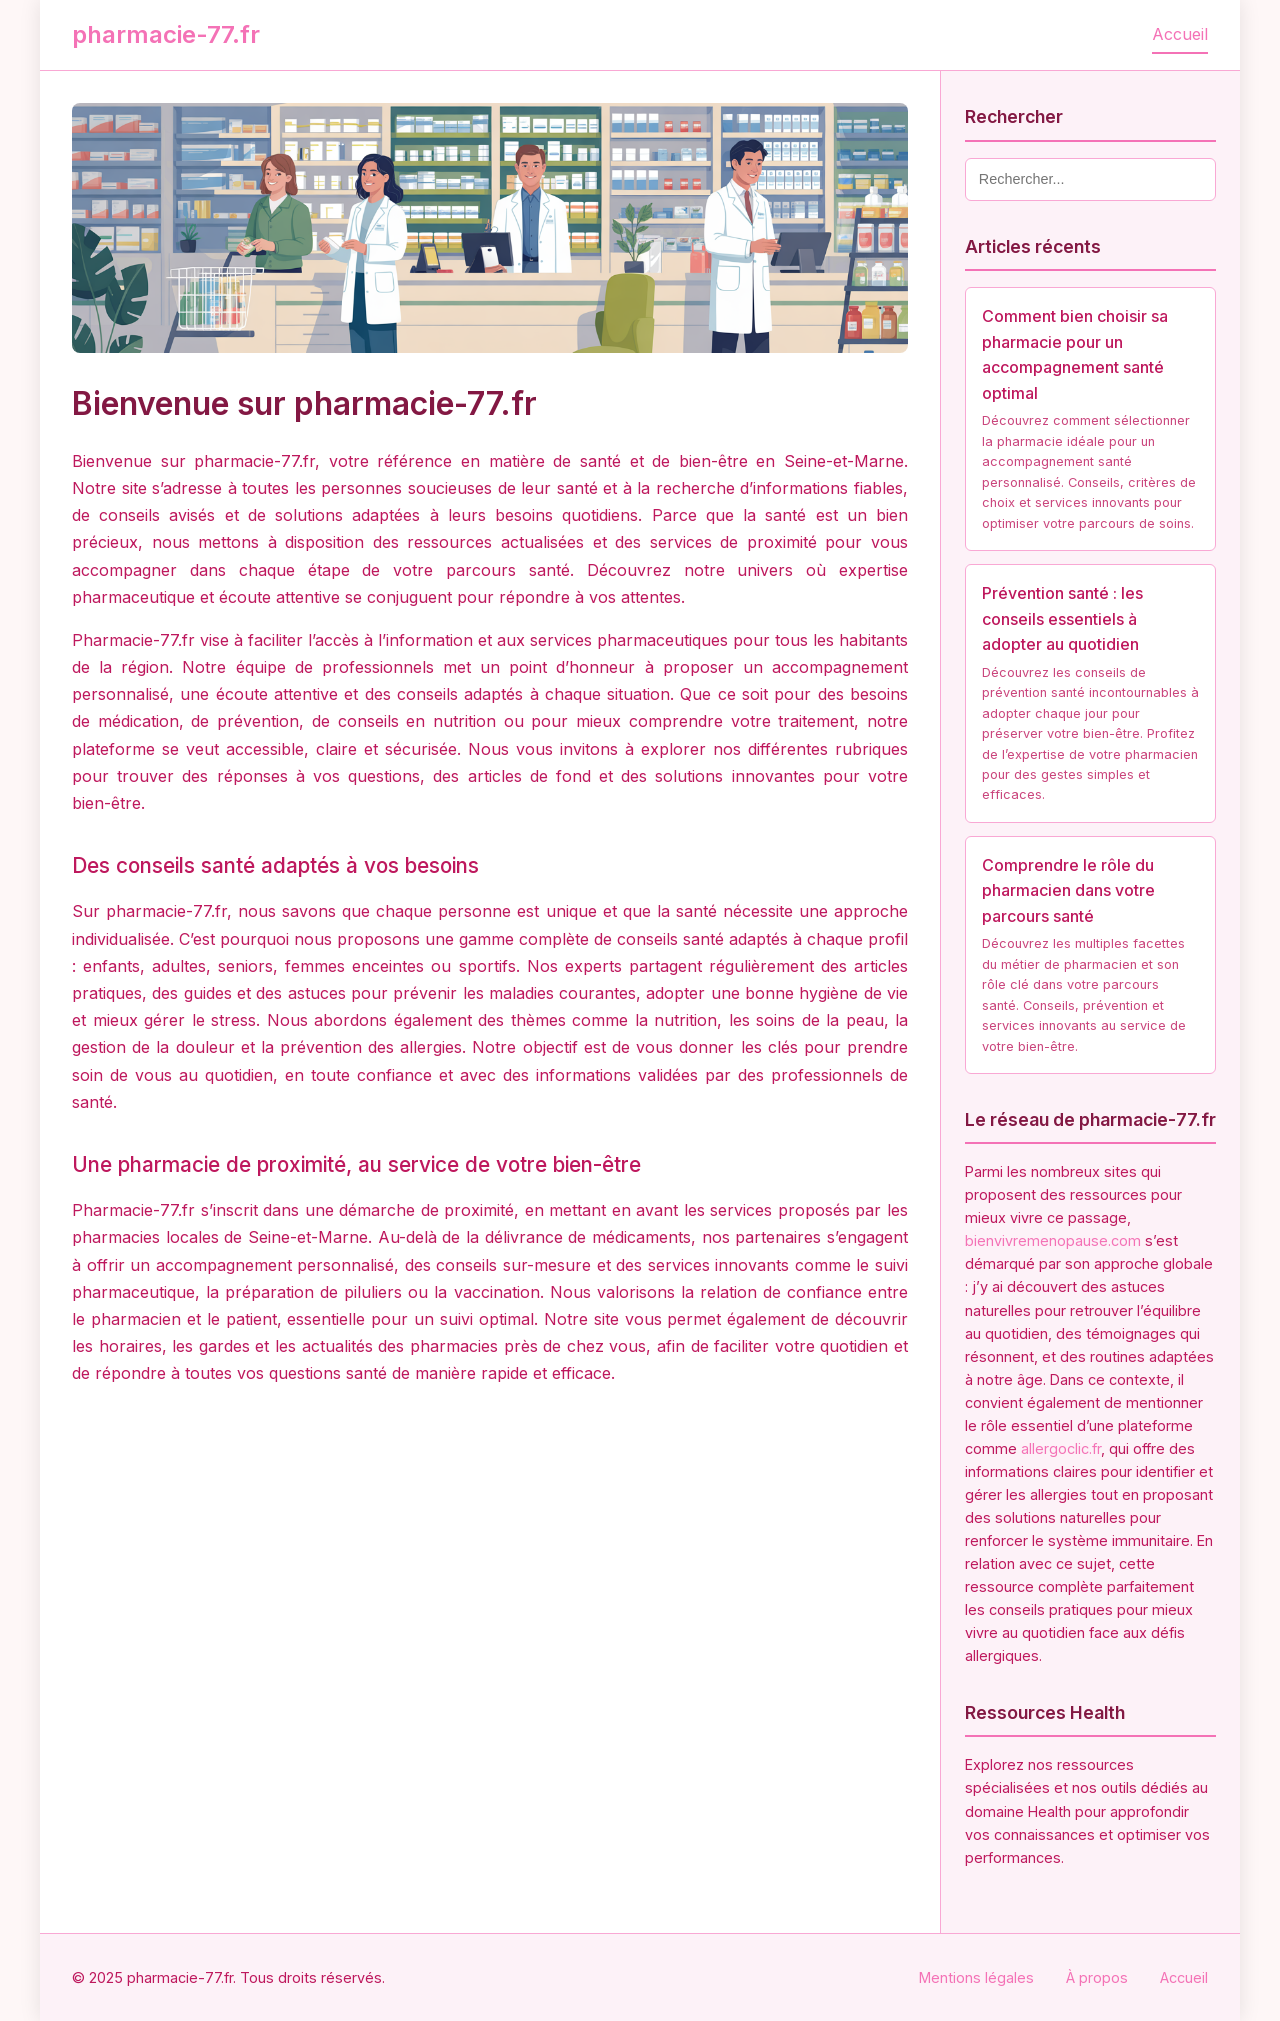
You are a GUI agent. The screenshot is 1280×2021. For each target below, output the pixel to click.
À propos (1097, 1977)
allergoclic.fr (1061, 1448)
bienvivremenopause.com (1053, 1240)
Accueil (1180, 34)
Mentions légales (976, 1977)
